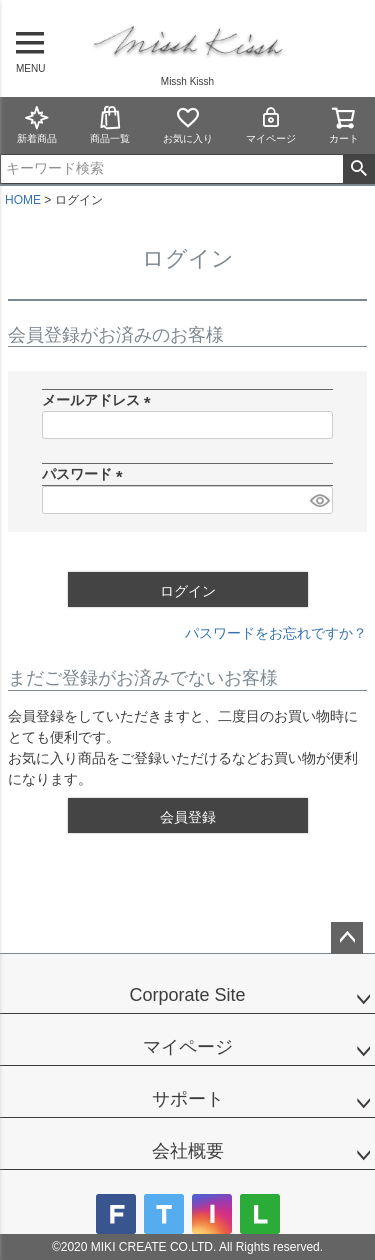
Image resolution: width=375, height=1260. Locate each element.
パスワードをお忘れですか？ (276, 633)
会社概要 (188, 1151)
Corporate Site (187, 995)
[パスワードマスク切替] (318, 500)
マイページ (271, 124)
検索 (358, 169)
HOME (23, 200)
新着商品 (37, 124)
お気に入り (188, 124)
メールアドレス (100, 400)
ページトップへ (347, 938)
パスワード (86, 474)
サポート (188, 1099)
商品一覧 (110, 124)
